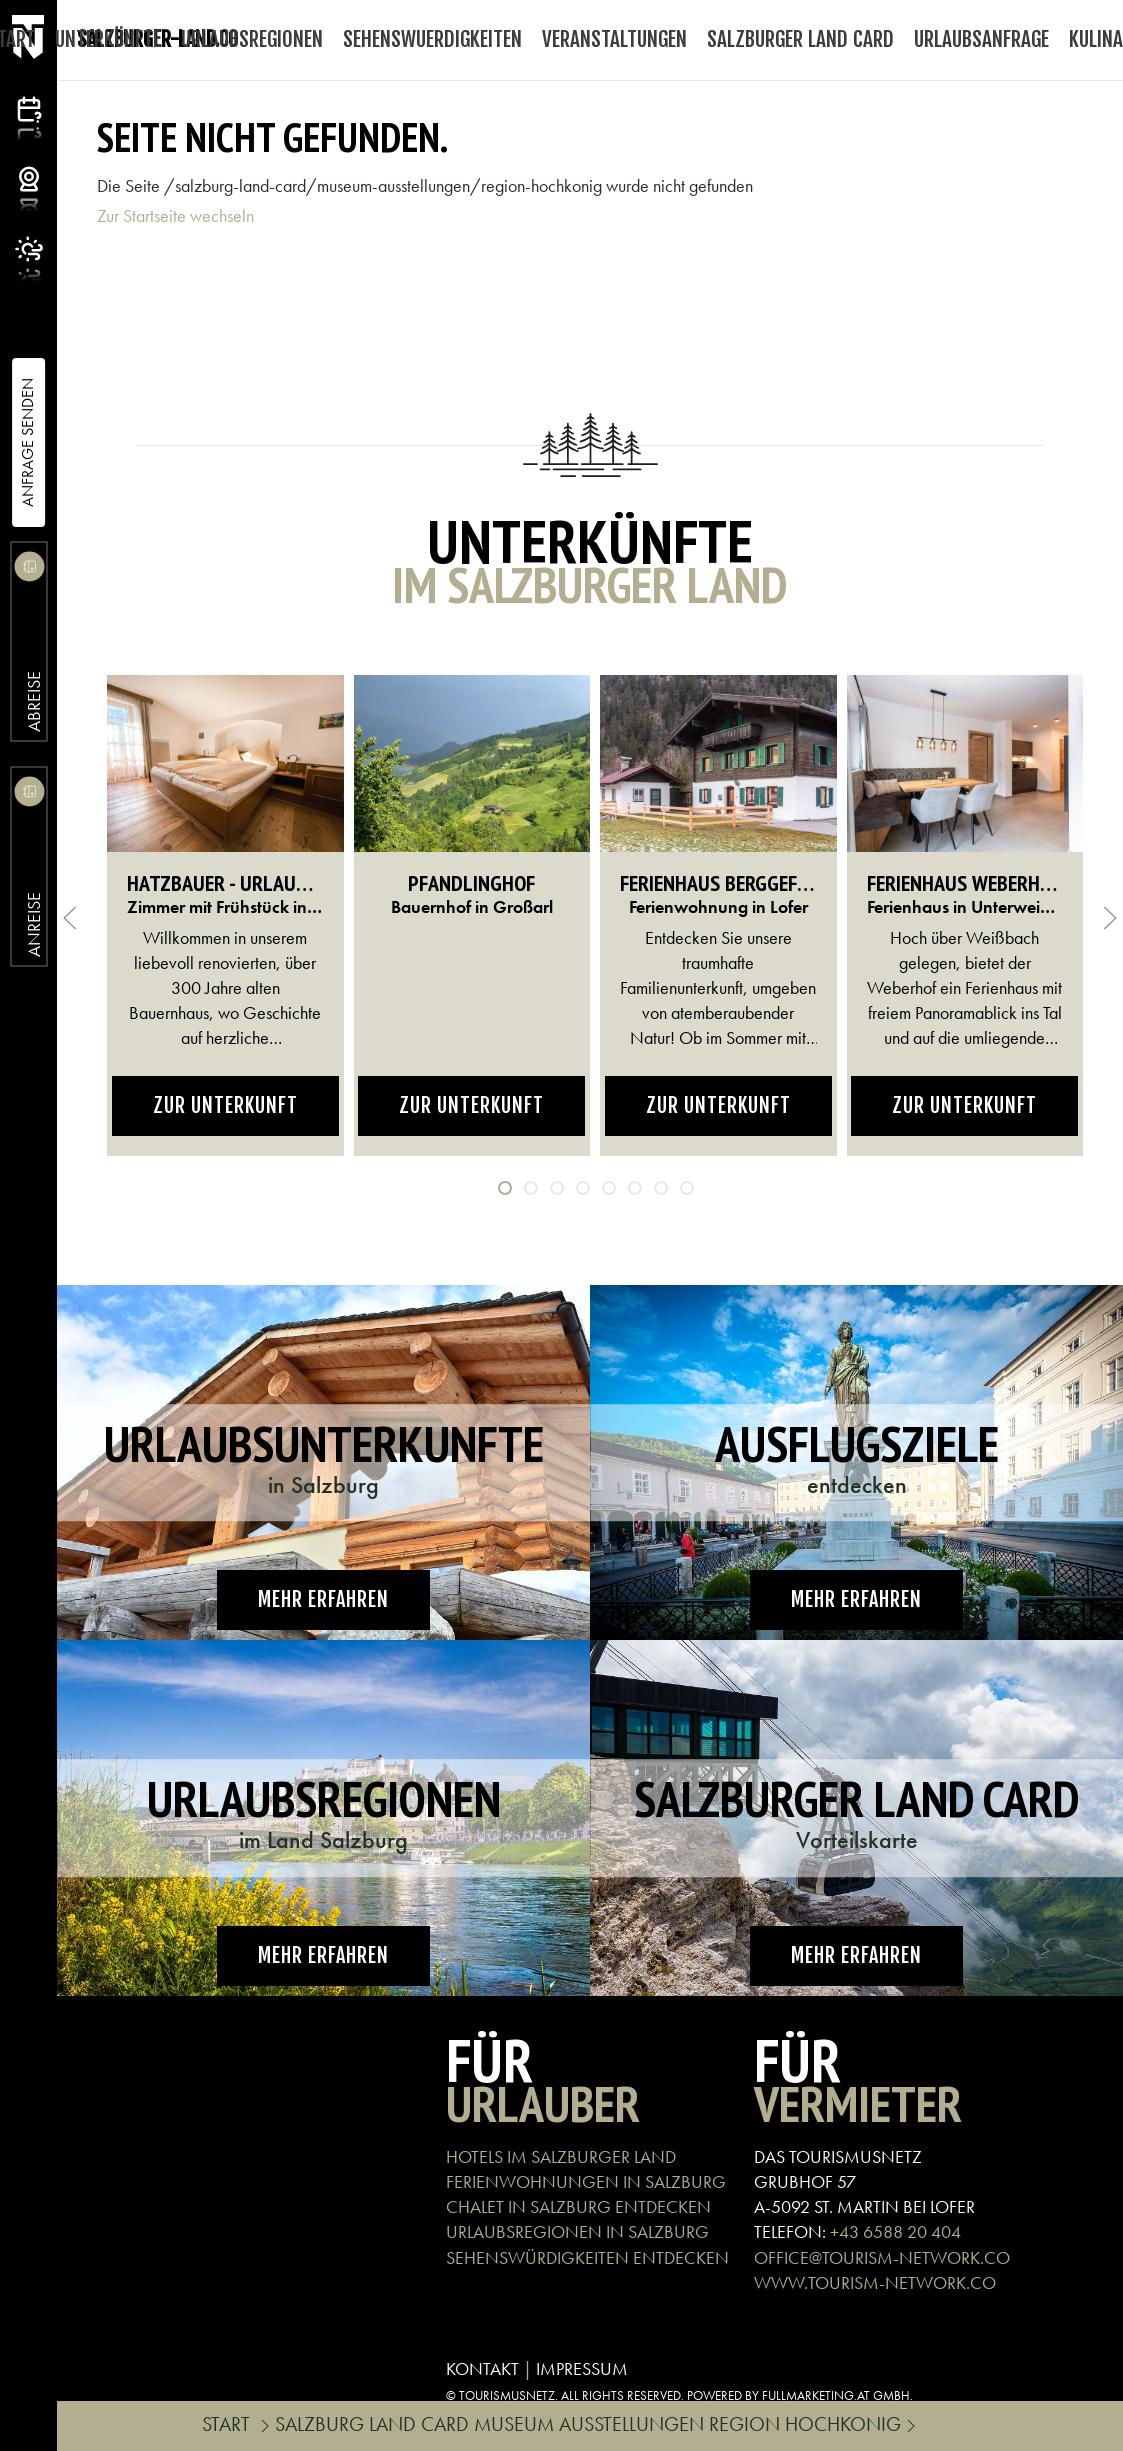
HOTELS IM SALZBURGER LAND (561, 2156)
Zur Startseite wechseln (175, 215)
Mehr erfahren (323, 1599)
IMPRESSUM (582, 2368)
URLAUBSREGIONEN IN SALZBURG (577, 2231)
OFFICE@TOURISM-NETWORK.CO (882, 2257)
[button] (70, 918)
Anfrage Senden (27, 442)
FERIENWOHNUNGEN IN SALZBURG (586, 2181)
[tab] (505, 1188)
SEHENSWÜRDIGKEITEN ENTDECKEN (587, 2257)
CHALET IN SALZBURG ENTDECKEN (578, 2206)
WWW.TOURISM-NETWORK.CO (875, 2282)
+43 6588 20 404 (895, 2231)
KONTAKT (482, 2368)
